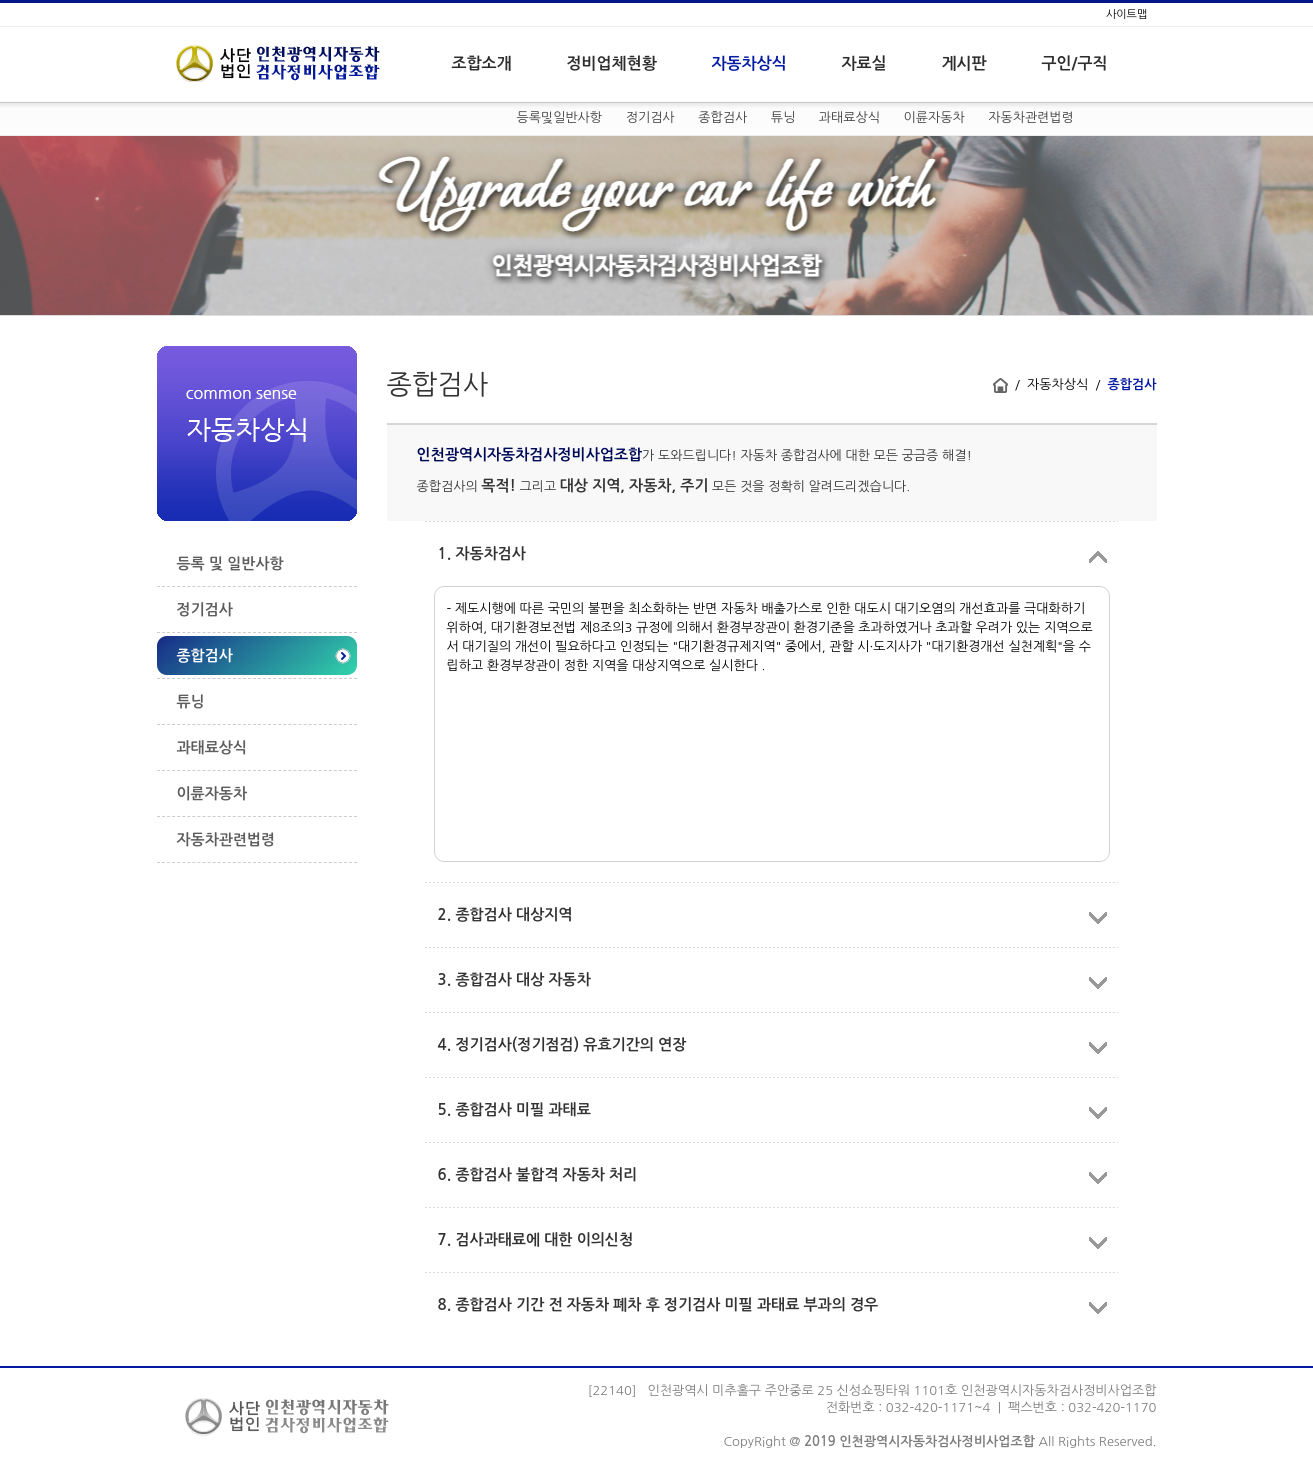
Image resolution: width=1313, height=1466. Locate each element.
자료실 (864, 63)
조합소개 (482, 63)
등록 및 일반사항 (230, 563)
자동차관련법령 (1031, 117)
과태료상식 (849, 117)
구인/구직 (1075, 63)
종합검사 (722, 117)
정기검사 (650, 117)
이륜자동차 (934, 117)
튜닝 (783, 117)
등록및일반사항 (560, 117)
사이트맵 (1126, 14)
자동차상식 (749, 63)
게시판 (964, 63)
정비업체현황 (612, 63)
